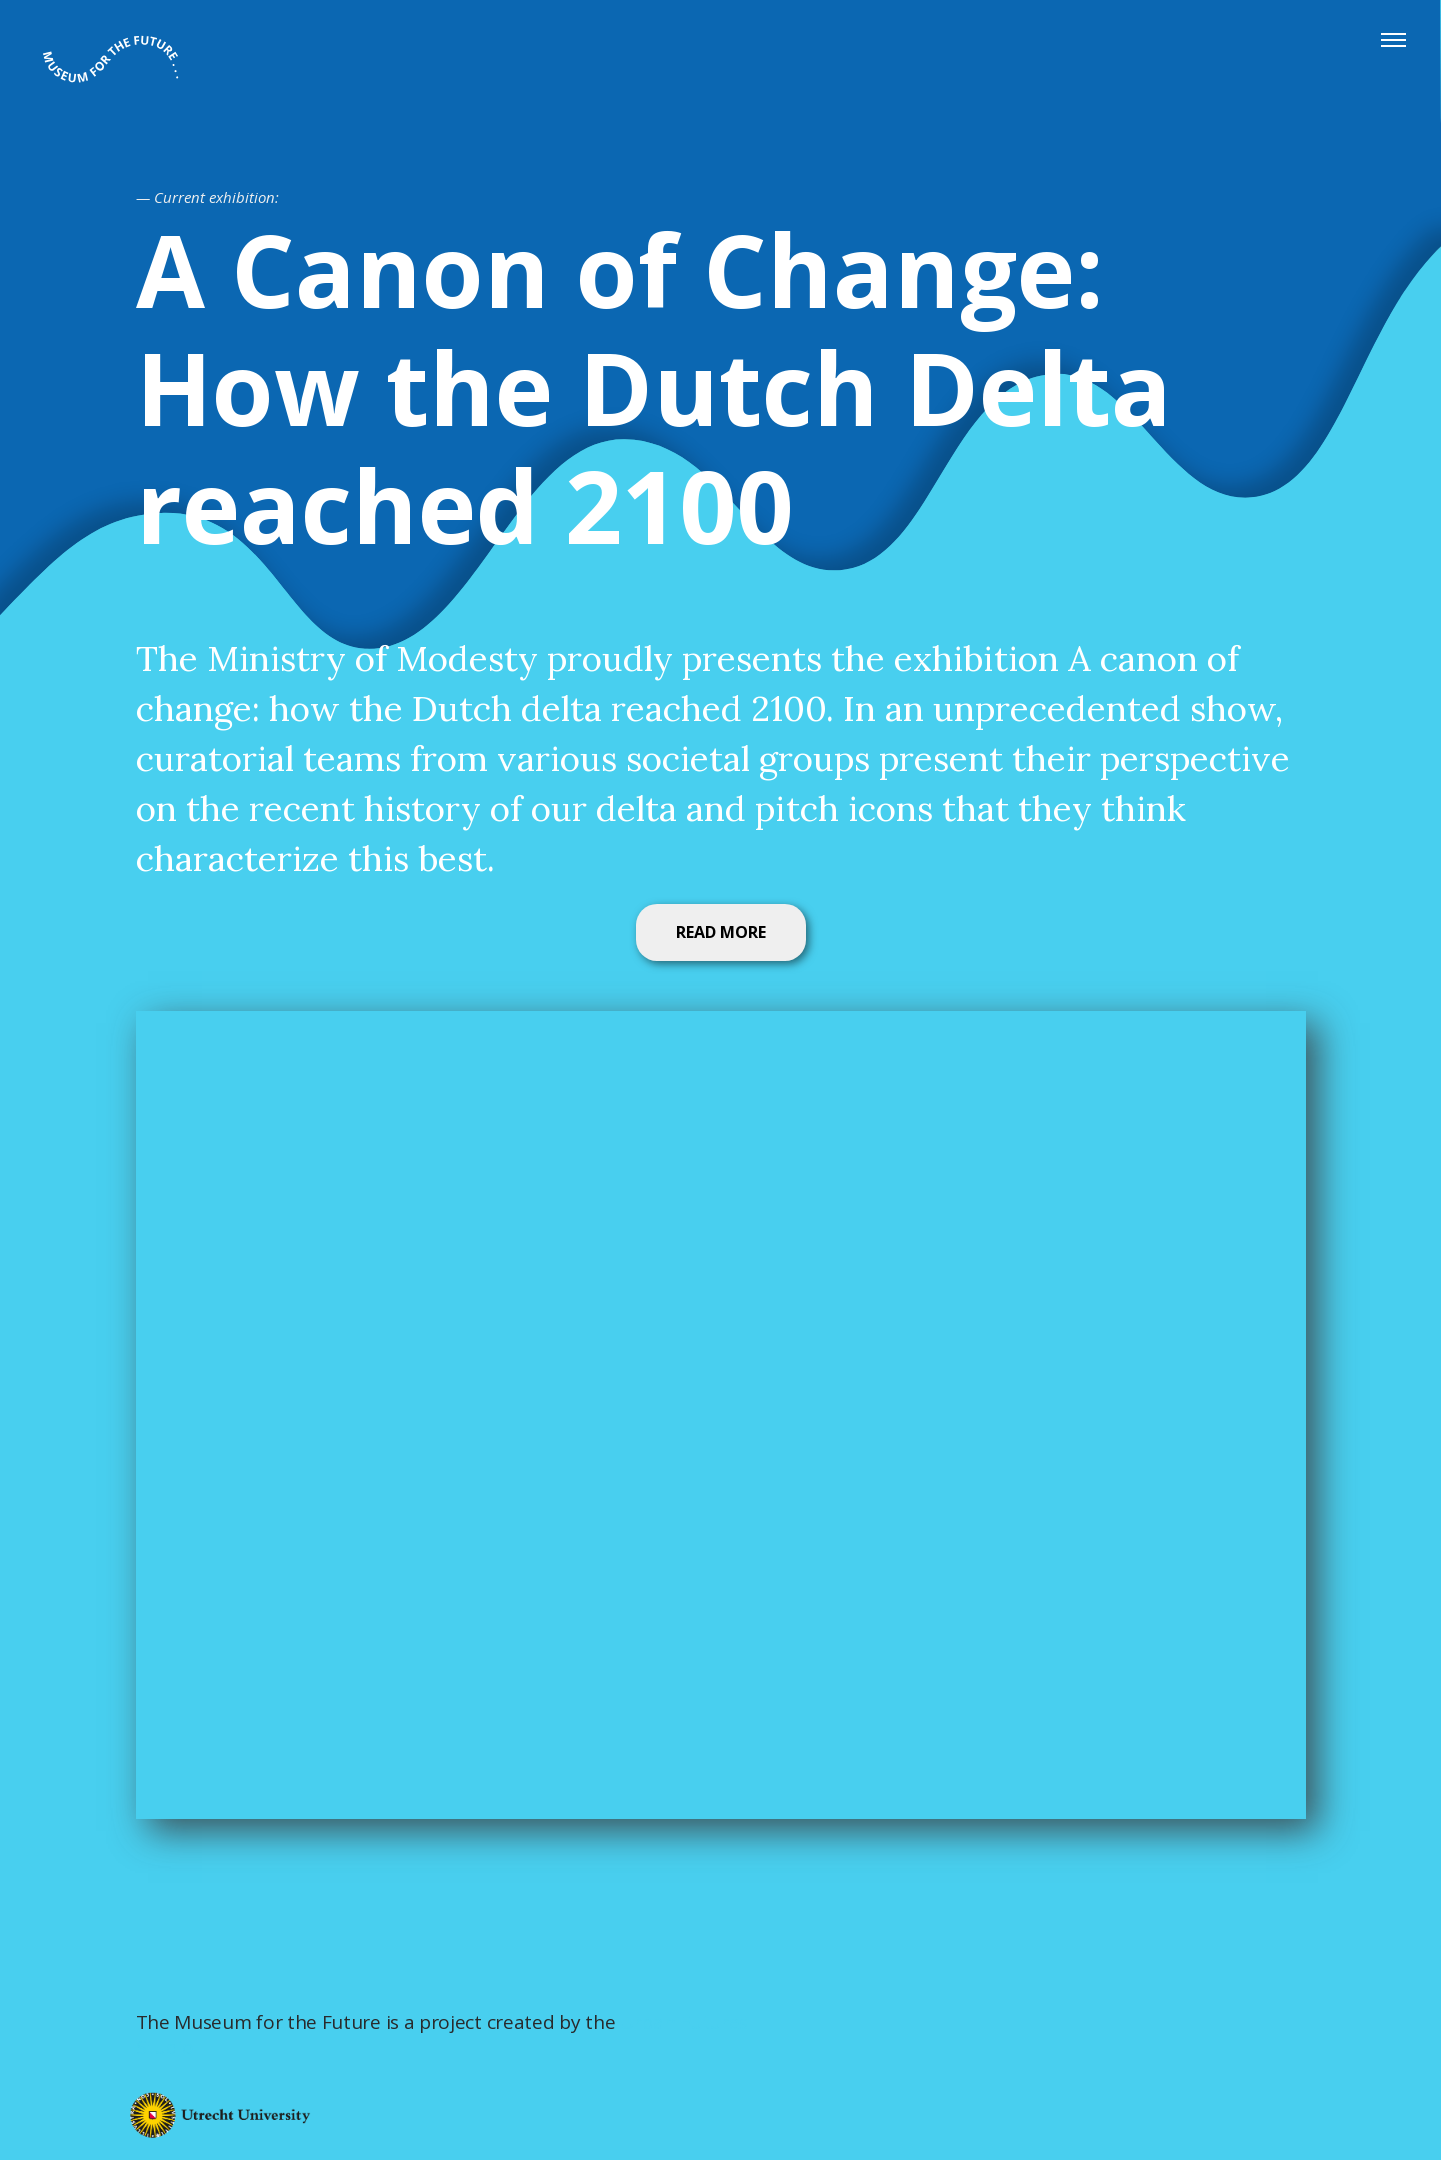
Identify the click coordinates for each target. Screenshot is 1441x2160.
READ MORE (721, 932)
